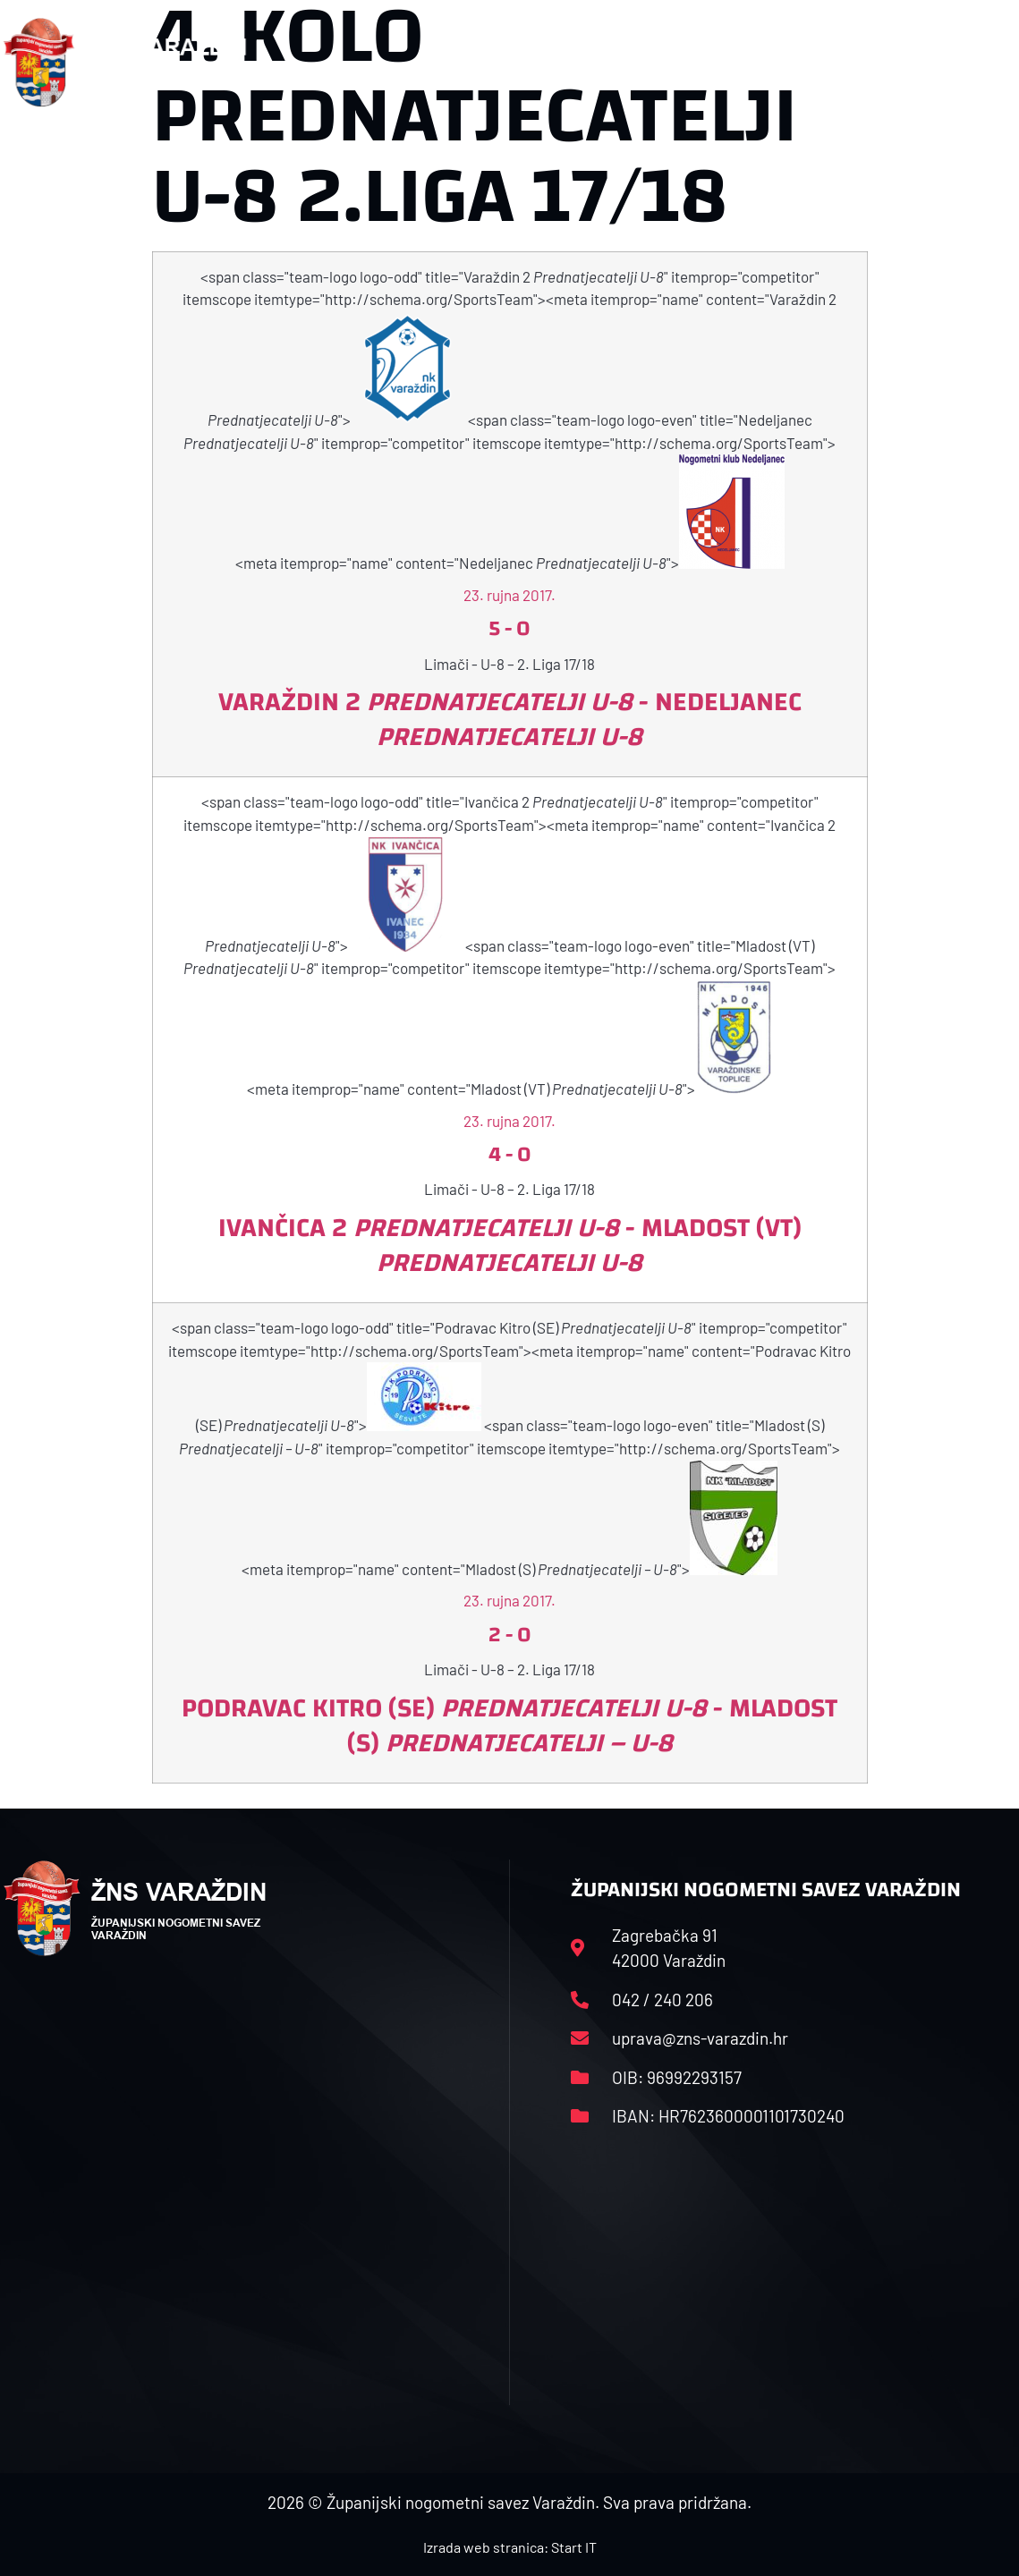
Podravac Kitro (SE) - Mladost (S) (509, 1725)
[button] (980, 62)
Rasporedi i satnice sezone (584, 62)
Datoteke (750, 62)
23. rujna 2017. (509, 595)
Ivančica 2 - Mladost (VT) (510, 1245)
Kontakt (848, 62)
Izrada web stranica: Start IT (510, 2546)
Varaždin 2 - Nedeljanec (510, 719)
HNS (438, 62)
